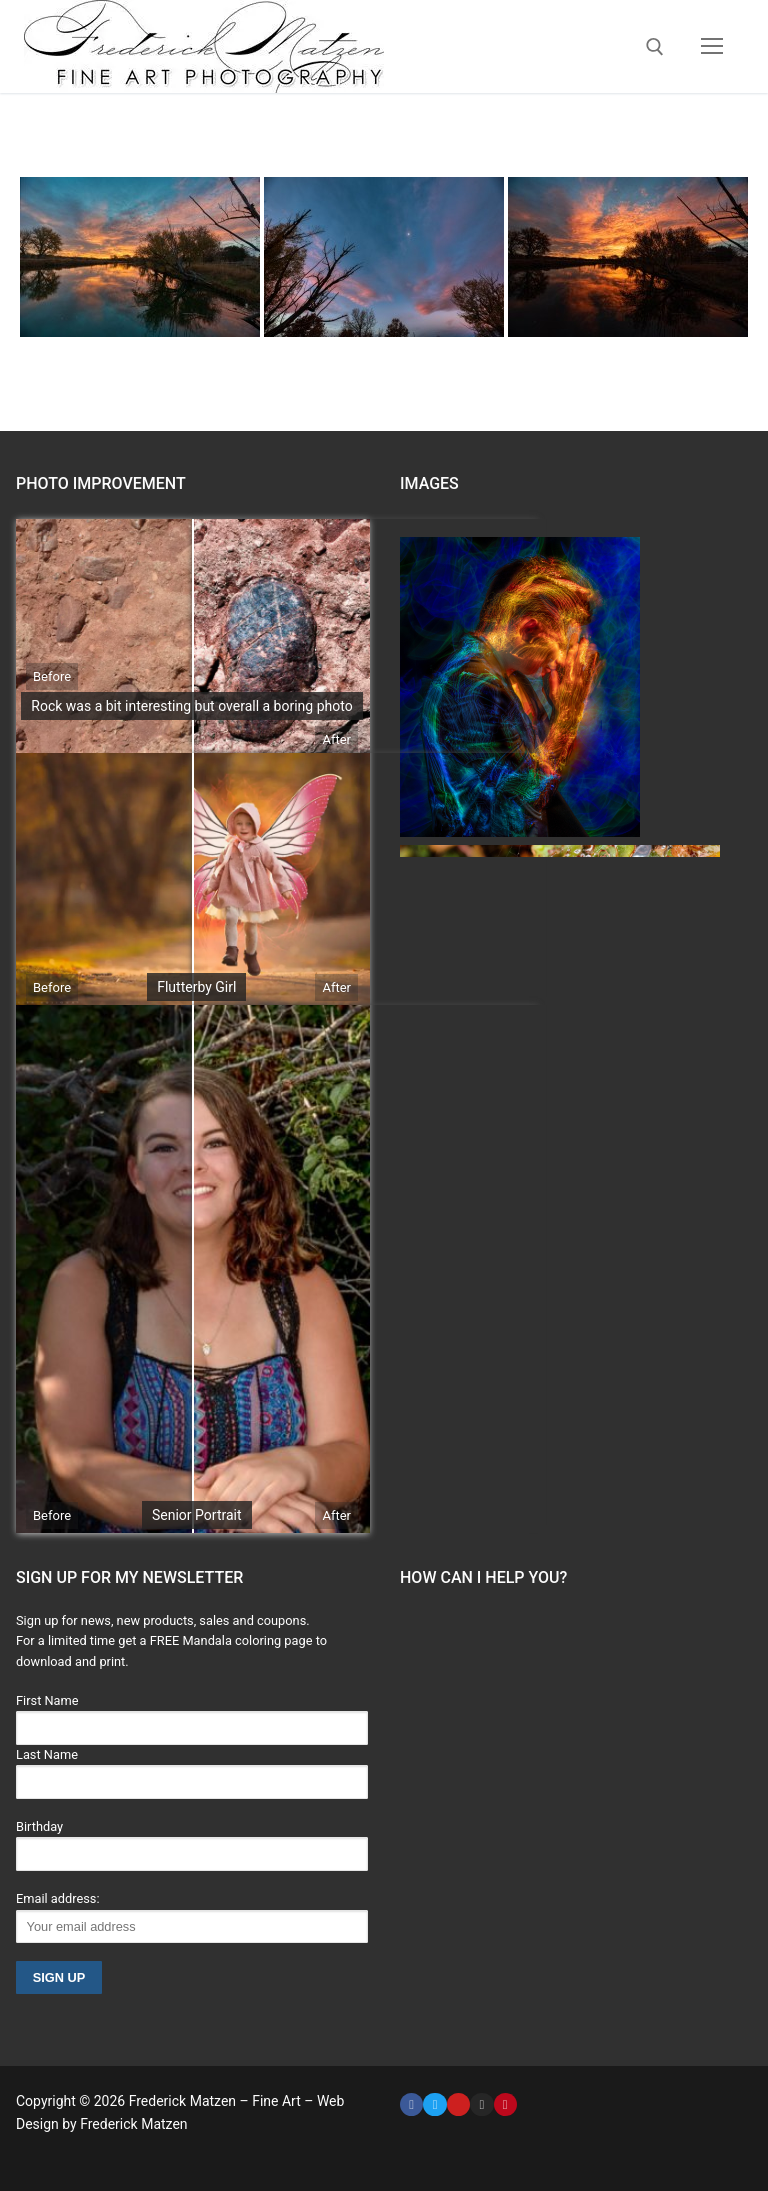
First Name (47, 1700)
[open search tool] (655, 47)
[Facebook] (411, 2104)
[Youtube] (458, 2104)
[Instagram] (481, 2104)
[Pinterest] (505, 2104)
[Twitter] (434, 2104)
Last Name (47, 1754)
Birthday (39, 1826)
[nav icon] (712, 47)
